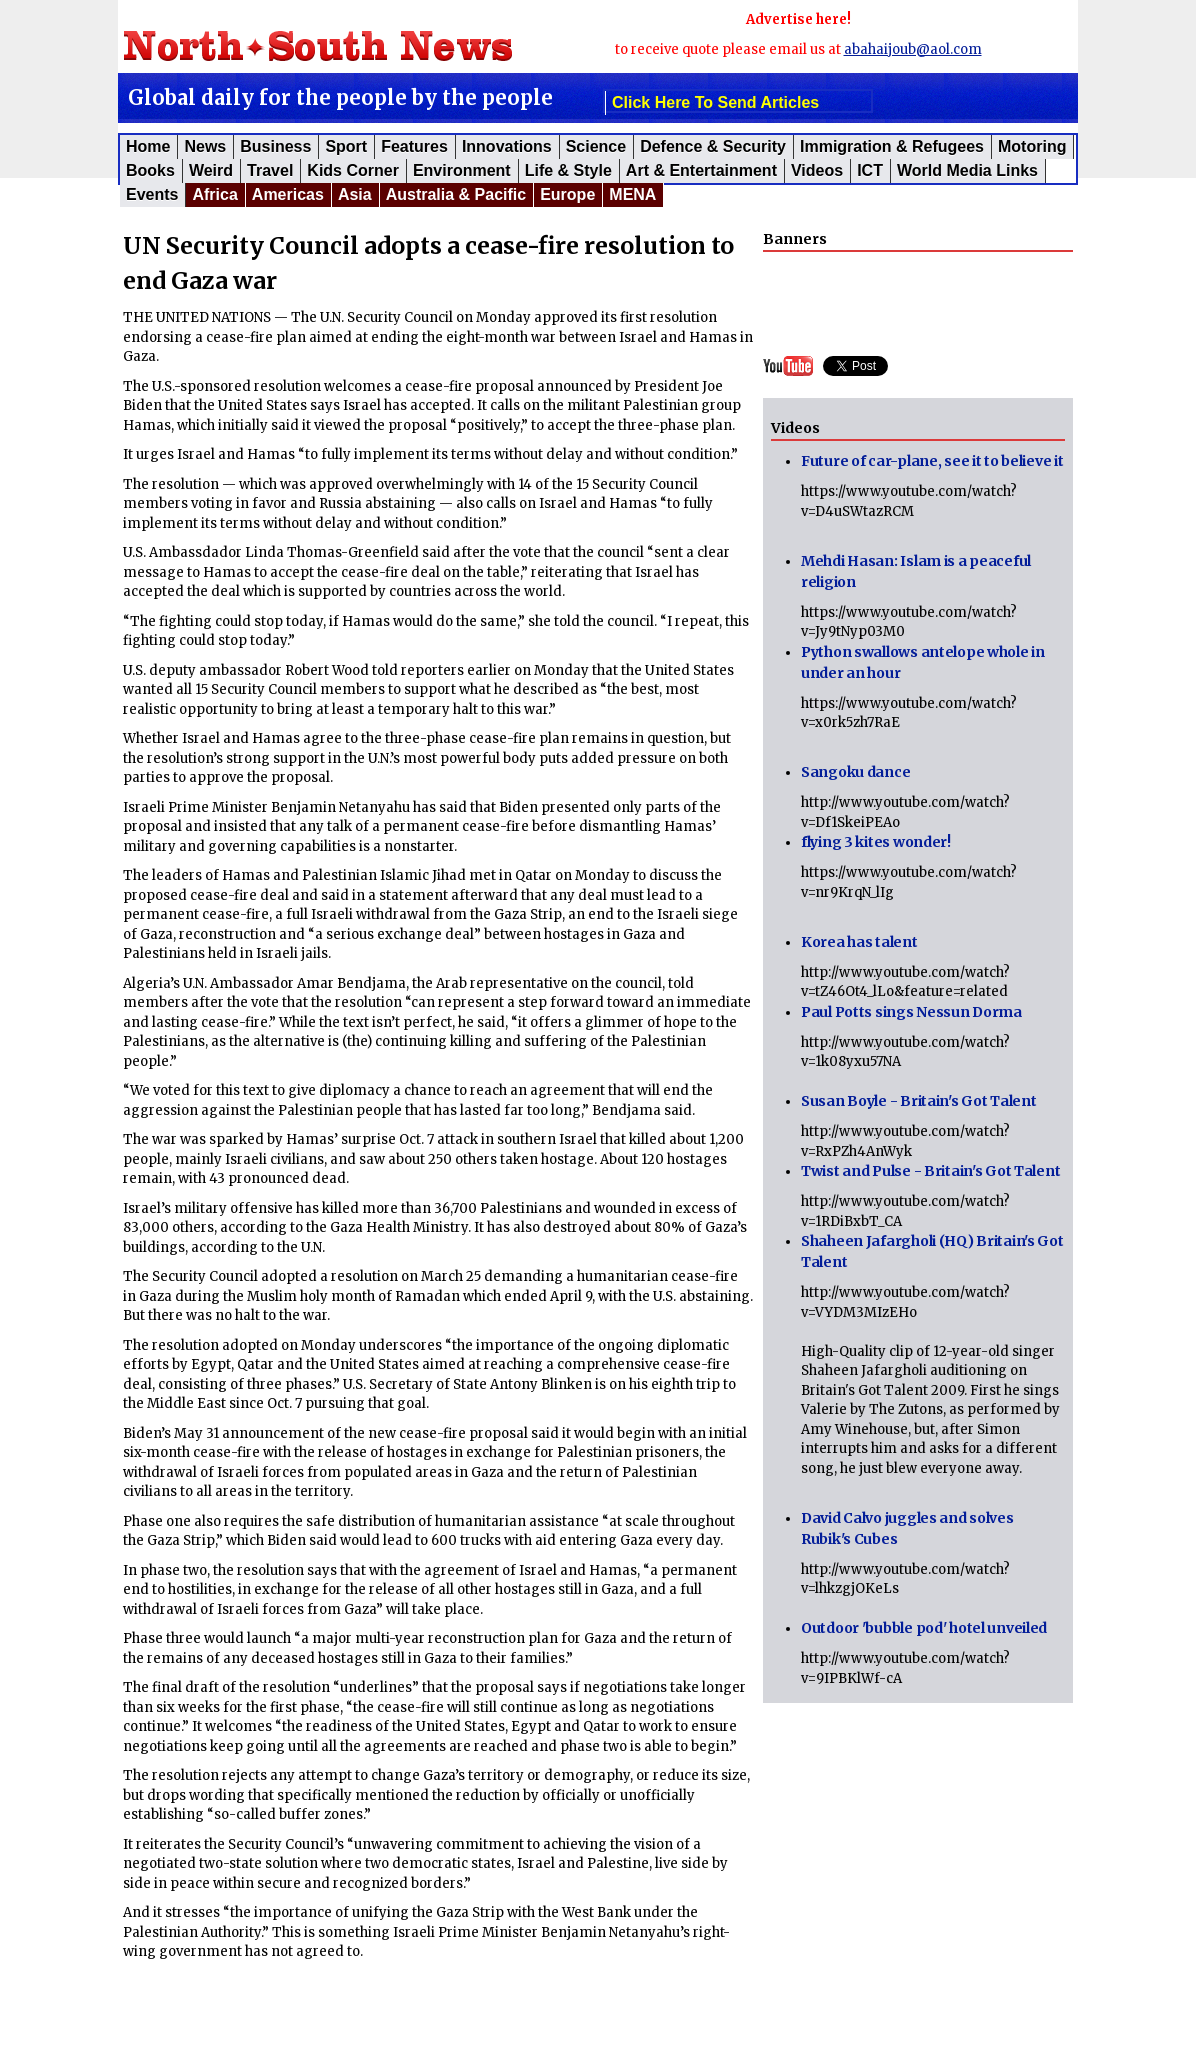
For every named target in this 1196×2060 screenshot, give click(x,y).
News (205, 146)
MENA (632, 194)
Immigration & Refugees (892, 146)
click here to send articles (715, 102)
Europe (567, 194)
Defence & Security (713, 146)
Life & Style (568, 170)
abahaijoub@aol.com (913, 49)
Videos (817, 170)
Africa (214, 194)
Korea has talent (859, 942)
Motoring (1032, 146)
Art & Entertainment (701, 170)
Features (414, 146)
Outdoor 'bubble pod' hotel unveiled (924, 1628)
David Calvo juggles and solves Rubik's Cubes (907, 1528)
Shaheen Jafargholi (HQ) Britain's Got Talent (932, 1251)
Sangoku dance (855, 772)
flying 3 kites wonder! (876, 842)
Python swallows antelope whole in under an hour (923, 662)
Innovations (507, 146)
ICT (870, 170)
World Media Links (967, 170)
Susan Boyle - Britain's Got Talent (918, 1101)
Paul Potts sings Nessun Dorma (911, 1012)
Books (150, 170)
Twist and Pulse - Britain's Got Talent (930, 1171)
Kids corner (353, 170)
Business (275, 146)
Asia (355, 194)
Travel (270, 170)
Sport (346, 146)
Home (148, 146)
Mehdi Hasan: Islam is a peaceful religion (916, 571)
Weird (211, 170)
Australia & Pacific (456, 194)
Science (596, 146)
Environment (462, 170)
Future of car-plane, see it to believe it (932, 461)
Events (152, 194)
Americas (288, 194)
